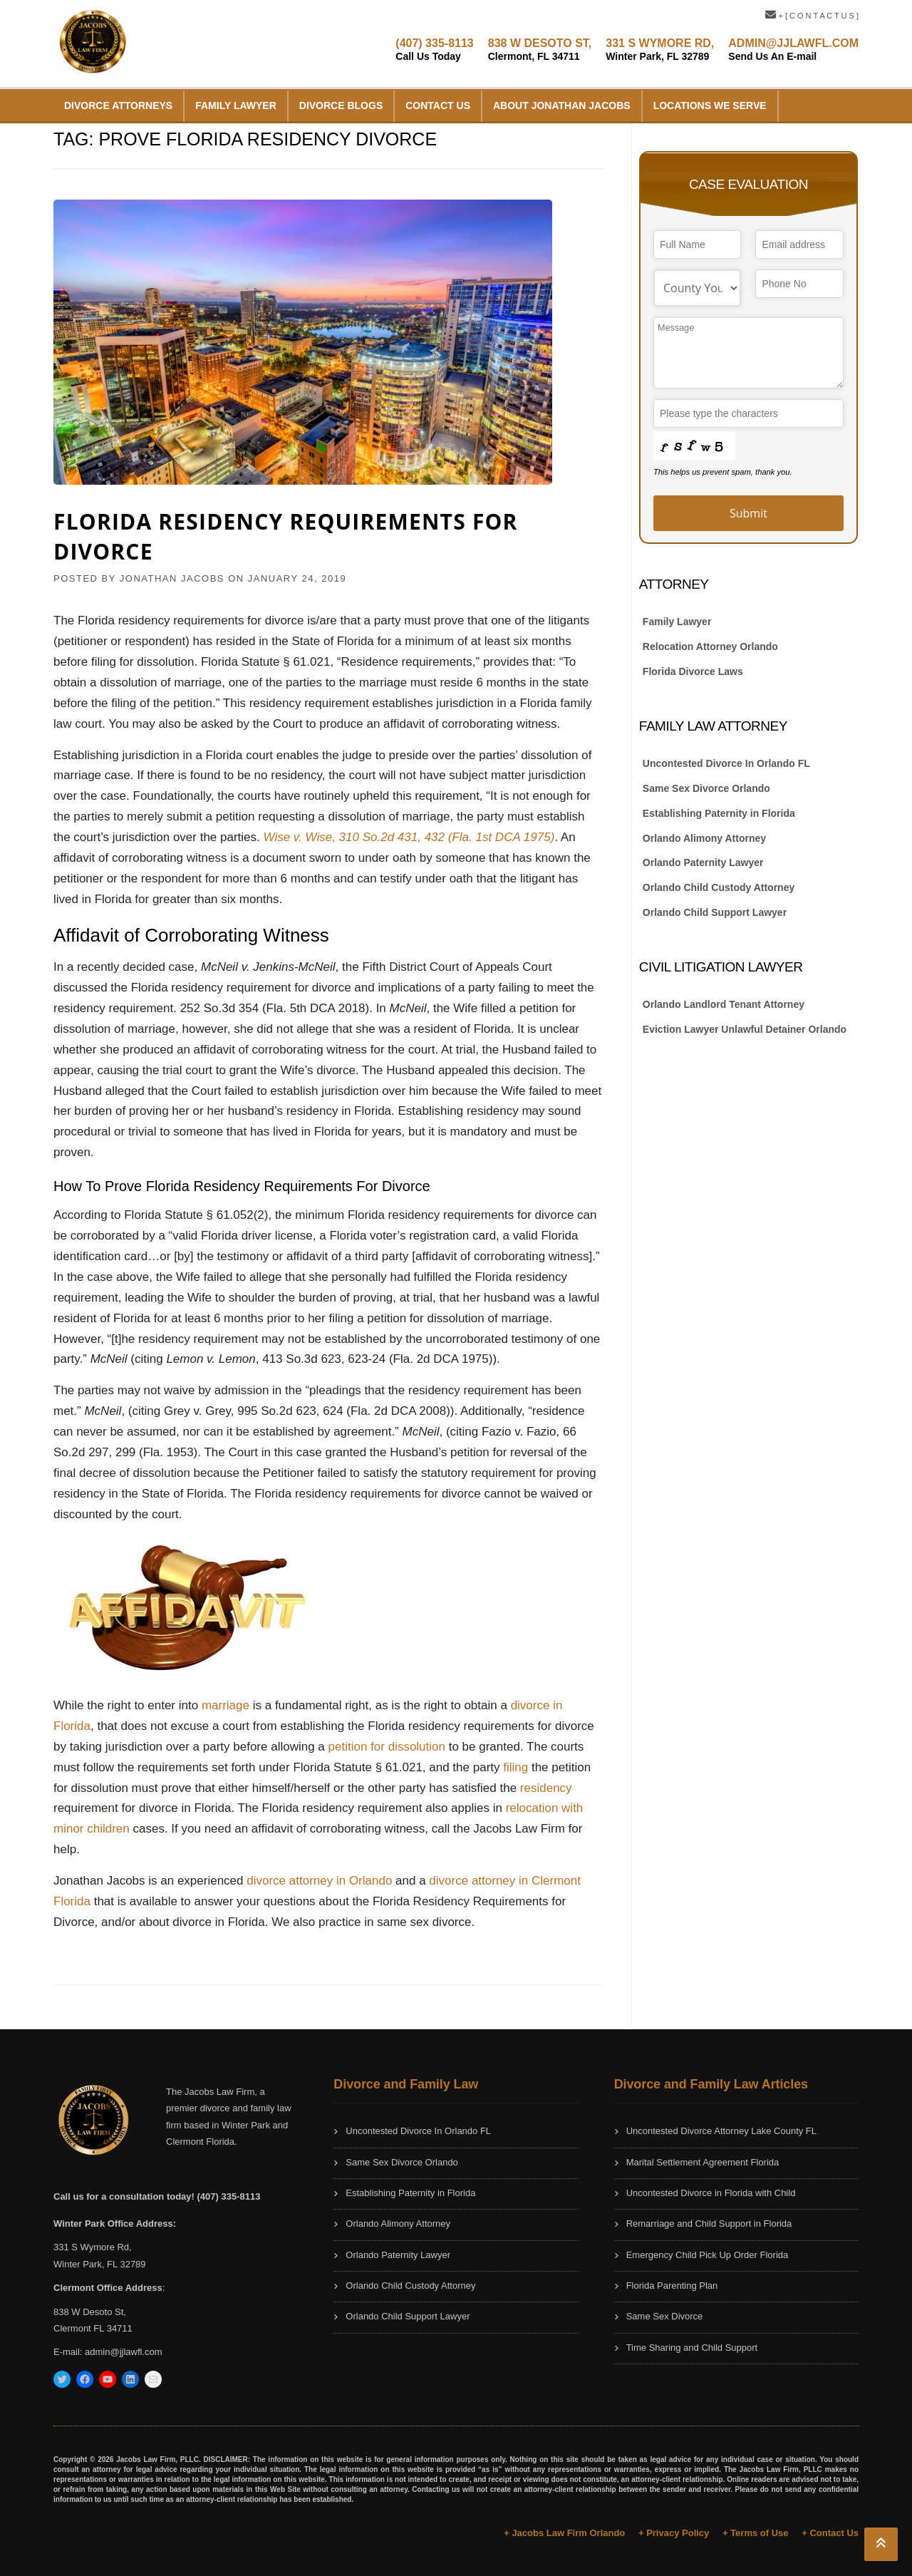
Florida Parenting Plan (672, 2285)
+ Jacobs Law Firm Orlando (564, 2533)
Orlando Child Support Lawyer (715, 912)
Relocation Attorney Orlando (710, 646)
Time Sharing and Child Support (692, 2347)
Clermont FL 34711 (93, 2328)
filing (515, 1767)
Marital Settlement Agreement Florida (702, 2162)
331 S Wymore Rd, (92, 2247)
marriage (227, 1705)
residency (546, 1788)
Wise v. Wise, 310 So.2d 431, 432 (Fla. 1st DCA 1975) (409, 837)
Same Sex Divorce (664, 2316)
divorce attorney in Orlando (319, 1880)
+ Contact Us (830, 2533)
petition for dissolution (386, 1746)
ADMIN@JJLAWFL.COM (793, 49)
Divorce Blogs (341, 105)
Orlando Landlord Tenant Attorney (723, 1004)
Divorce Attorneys (118, 105)
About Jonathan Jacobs (562, 105)
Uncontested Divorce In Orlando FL (726, 763)
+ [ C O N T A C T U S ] (812, 15)
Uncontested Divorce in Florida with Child (711, 2193)
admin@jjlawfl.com (123, 2351)
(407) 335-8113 (434, 49)
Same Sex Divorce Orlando (706, 788)
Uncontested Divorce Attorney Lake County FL (721, 2131)
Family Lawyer (235, 105)
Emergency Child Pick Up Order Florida (707, 2255)
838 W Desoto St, (89, 2312)
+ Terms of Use (755, 2533)
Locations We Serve (710, 105)
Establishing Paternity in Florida (719, 813)
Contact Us (437, 105)
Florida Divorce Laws (693, 671)
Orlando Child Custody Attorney (718, 887)
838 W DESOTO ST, (540, 49)
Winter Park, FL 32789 (99, 2264)
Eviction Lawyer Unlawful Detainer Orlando (744, 1029)
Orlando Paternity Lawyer (703, 862)
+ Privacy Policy (673, 2533)
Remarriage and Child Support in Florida (709, 2223)
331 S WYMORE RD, (660, 49)
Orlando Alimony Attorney (704, 838)
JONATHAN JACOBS (172, 578)
